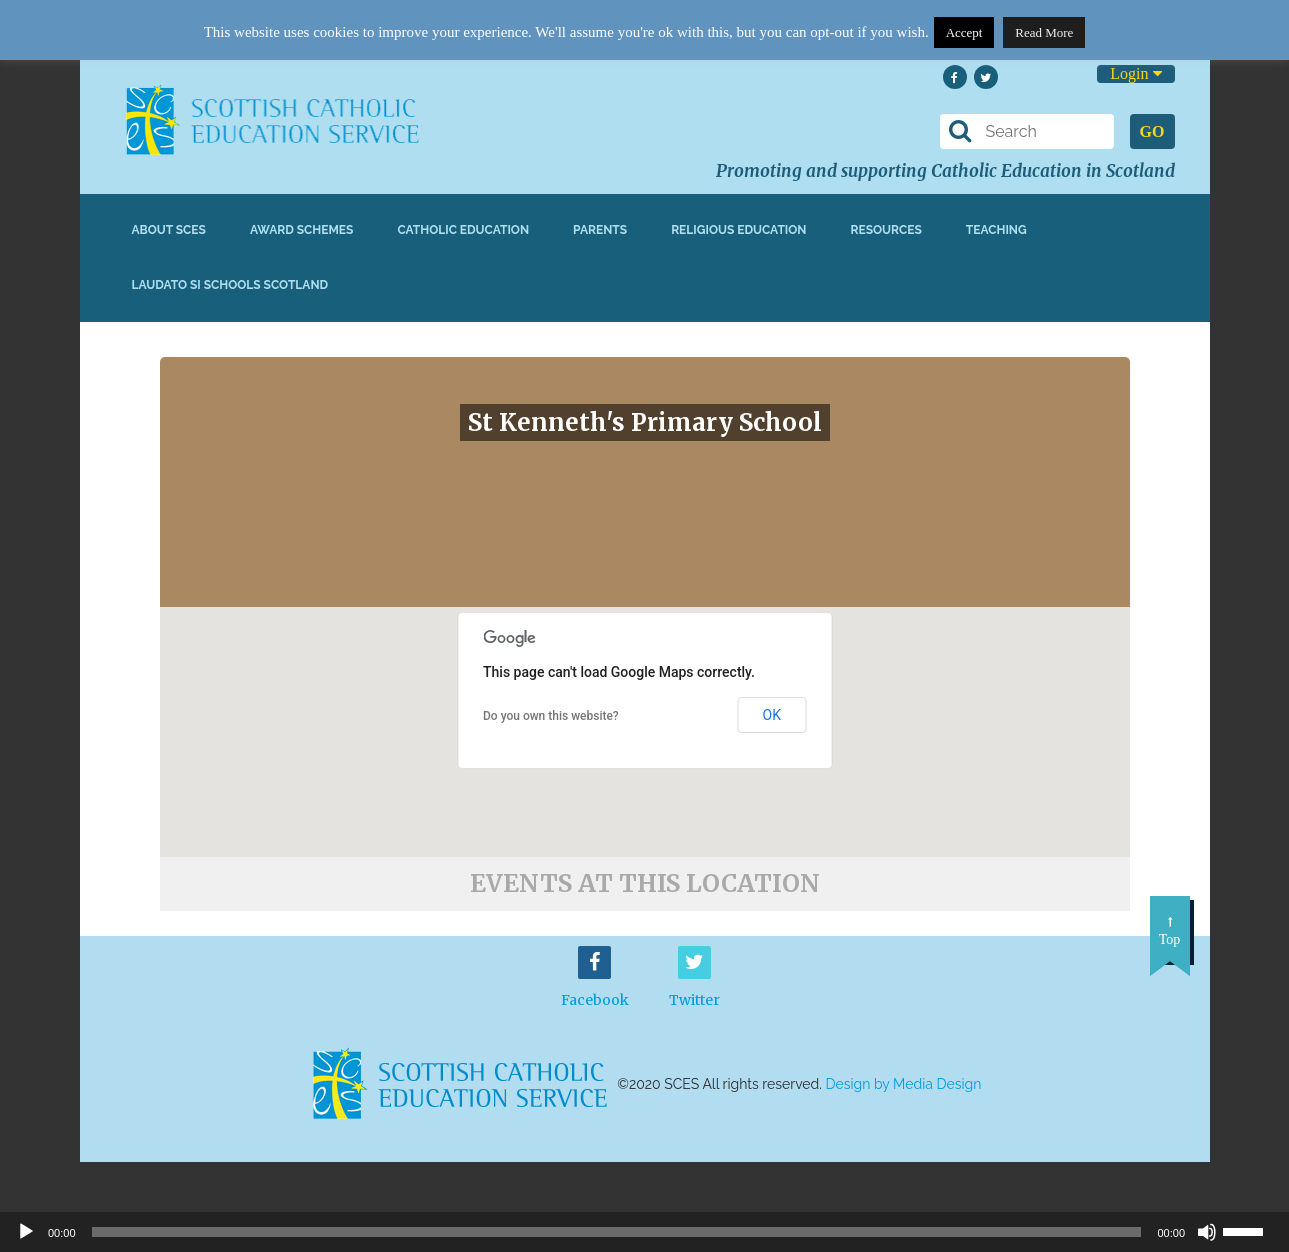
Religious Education (738, 230)
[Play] (26, 1232)
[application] (644, 1232)
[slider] (1251, 1230)
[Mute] (1207, 1232)
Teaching (996, 230)
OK (772, 715)
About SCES (169, 230)
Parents (600, 230)
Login (1135, 73)
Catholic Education (463, 230)
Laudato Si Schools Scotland (230, 285)
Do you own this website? (551, 716)
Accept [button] (964, 32)
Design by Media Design (904, 1084)
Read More (1044, 32)
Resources (885, 230)
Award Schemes (302, 230)
